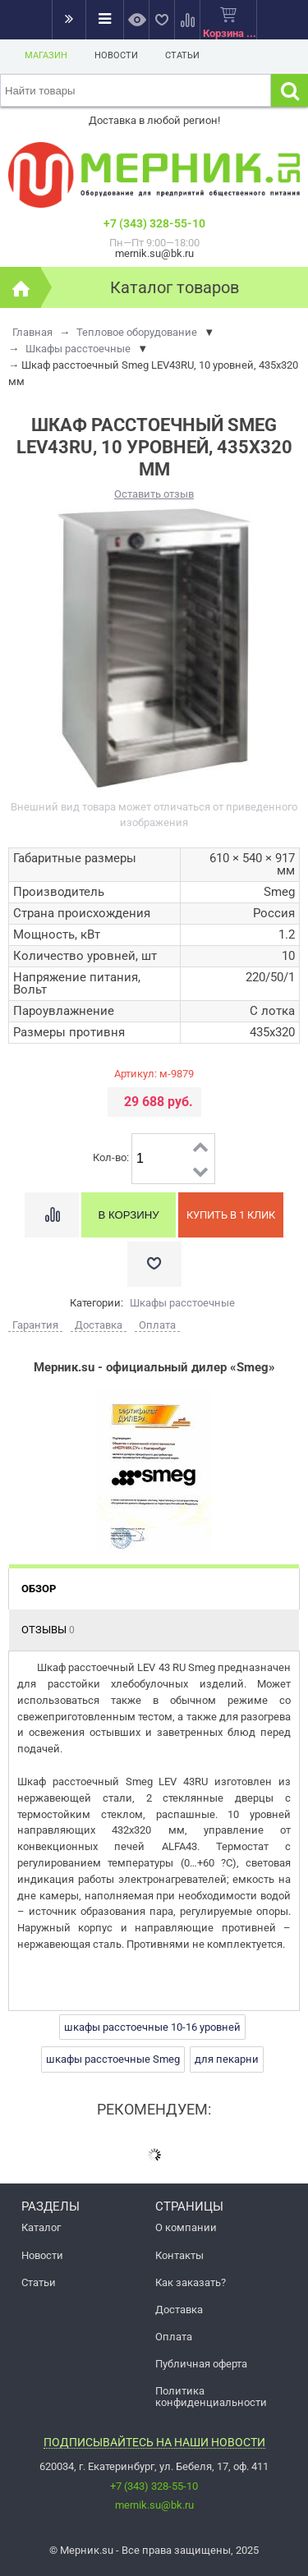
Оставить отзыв (154, 494)
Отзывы (48, 1629)
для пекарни (227, 2059)
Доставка (179, 2309)
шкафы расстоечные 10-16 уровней (152, 2027)
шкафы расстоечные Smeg (113, 2059)
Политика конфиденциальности (211, 2396)
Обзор (38, 1588)
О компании (186, 2227)
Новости (116, 55)
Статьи (182, 55)
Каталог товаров (174, 287)
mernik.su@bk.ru (154, 2505)
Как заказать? (190, 2282)
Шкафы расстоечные (182, 1303)
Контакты (179, 2255)
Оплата (173, 2336)
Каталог (41, 2227)
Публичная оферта (201, 2364)
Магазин (46, 55)
